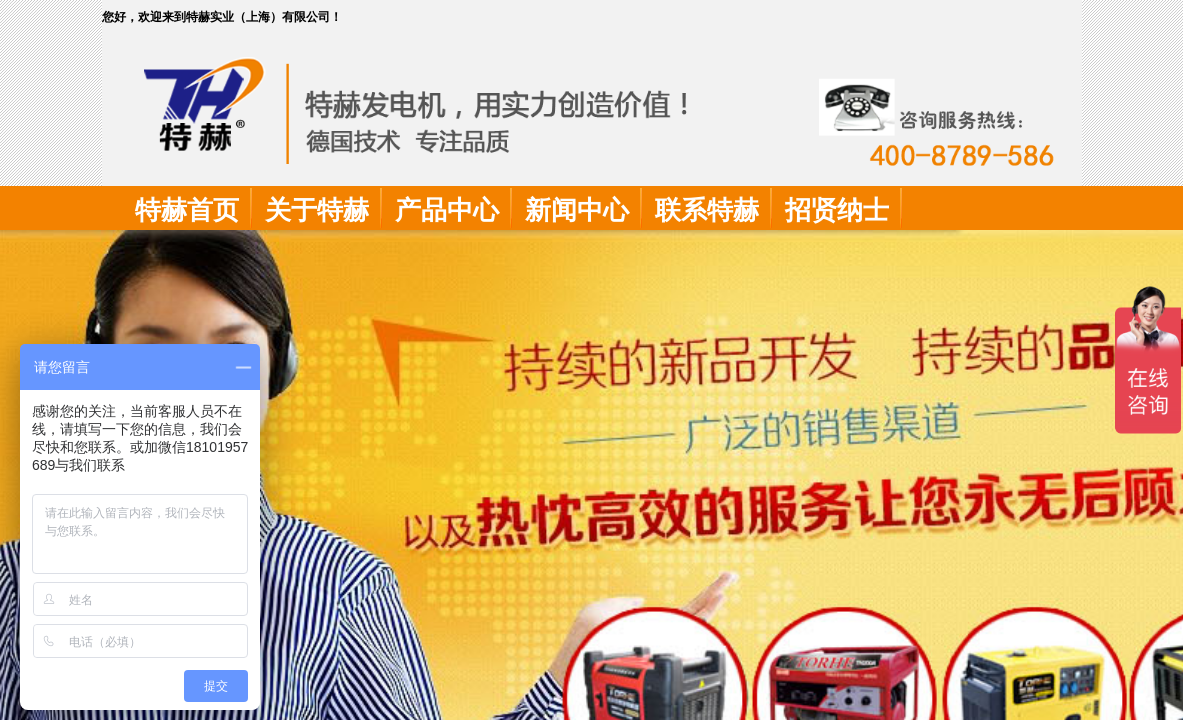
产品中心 (447, 210)
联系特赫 (707, 210)
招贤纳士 (837, 210)
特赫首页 (187, 210)
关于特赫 (317, 210)
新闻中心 (577, 210)
